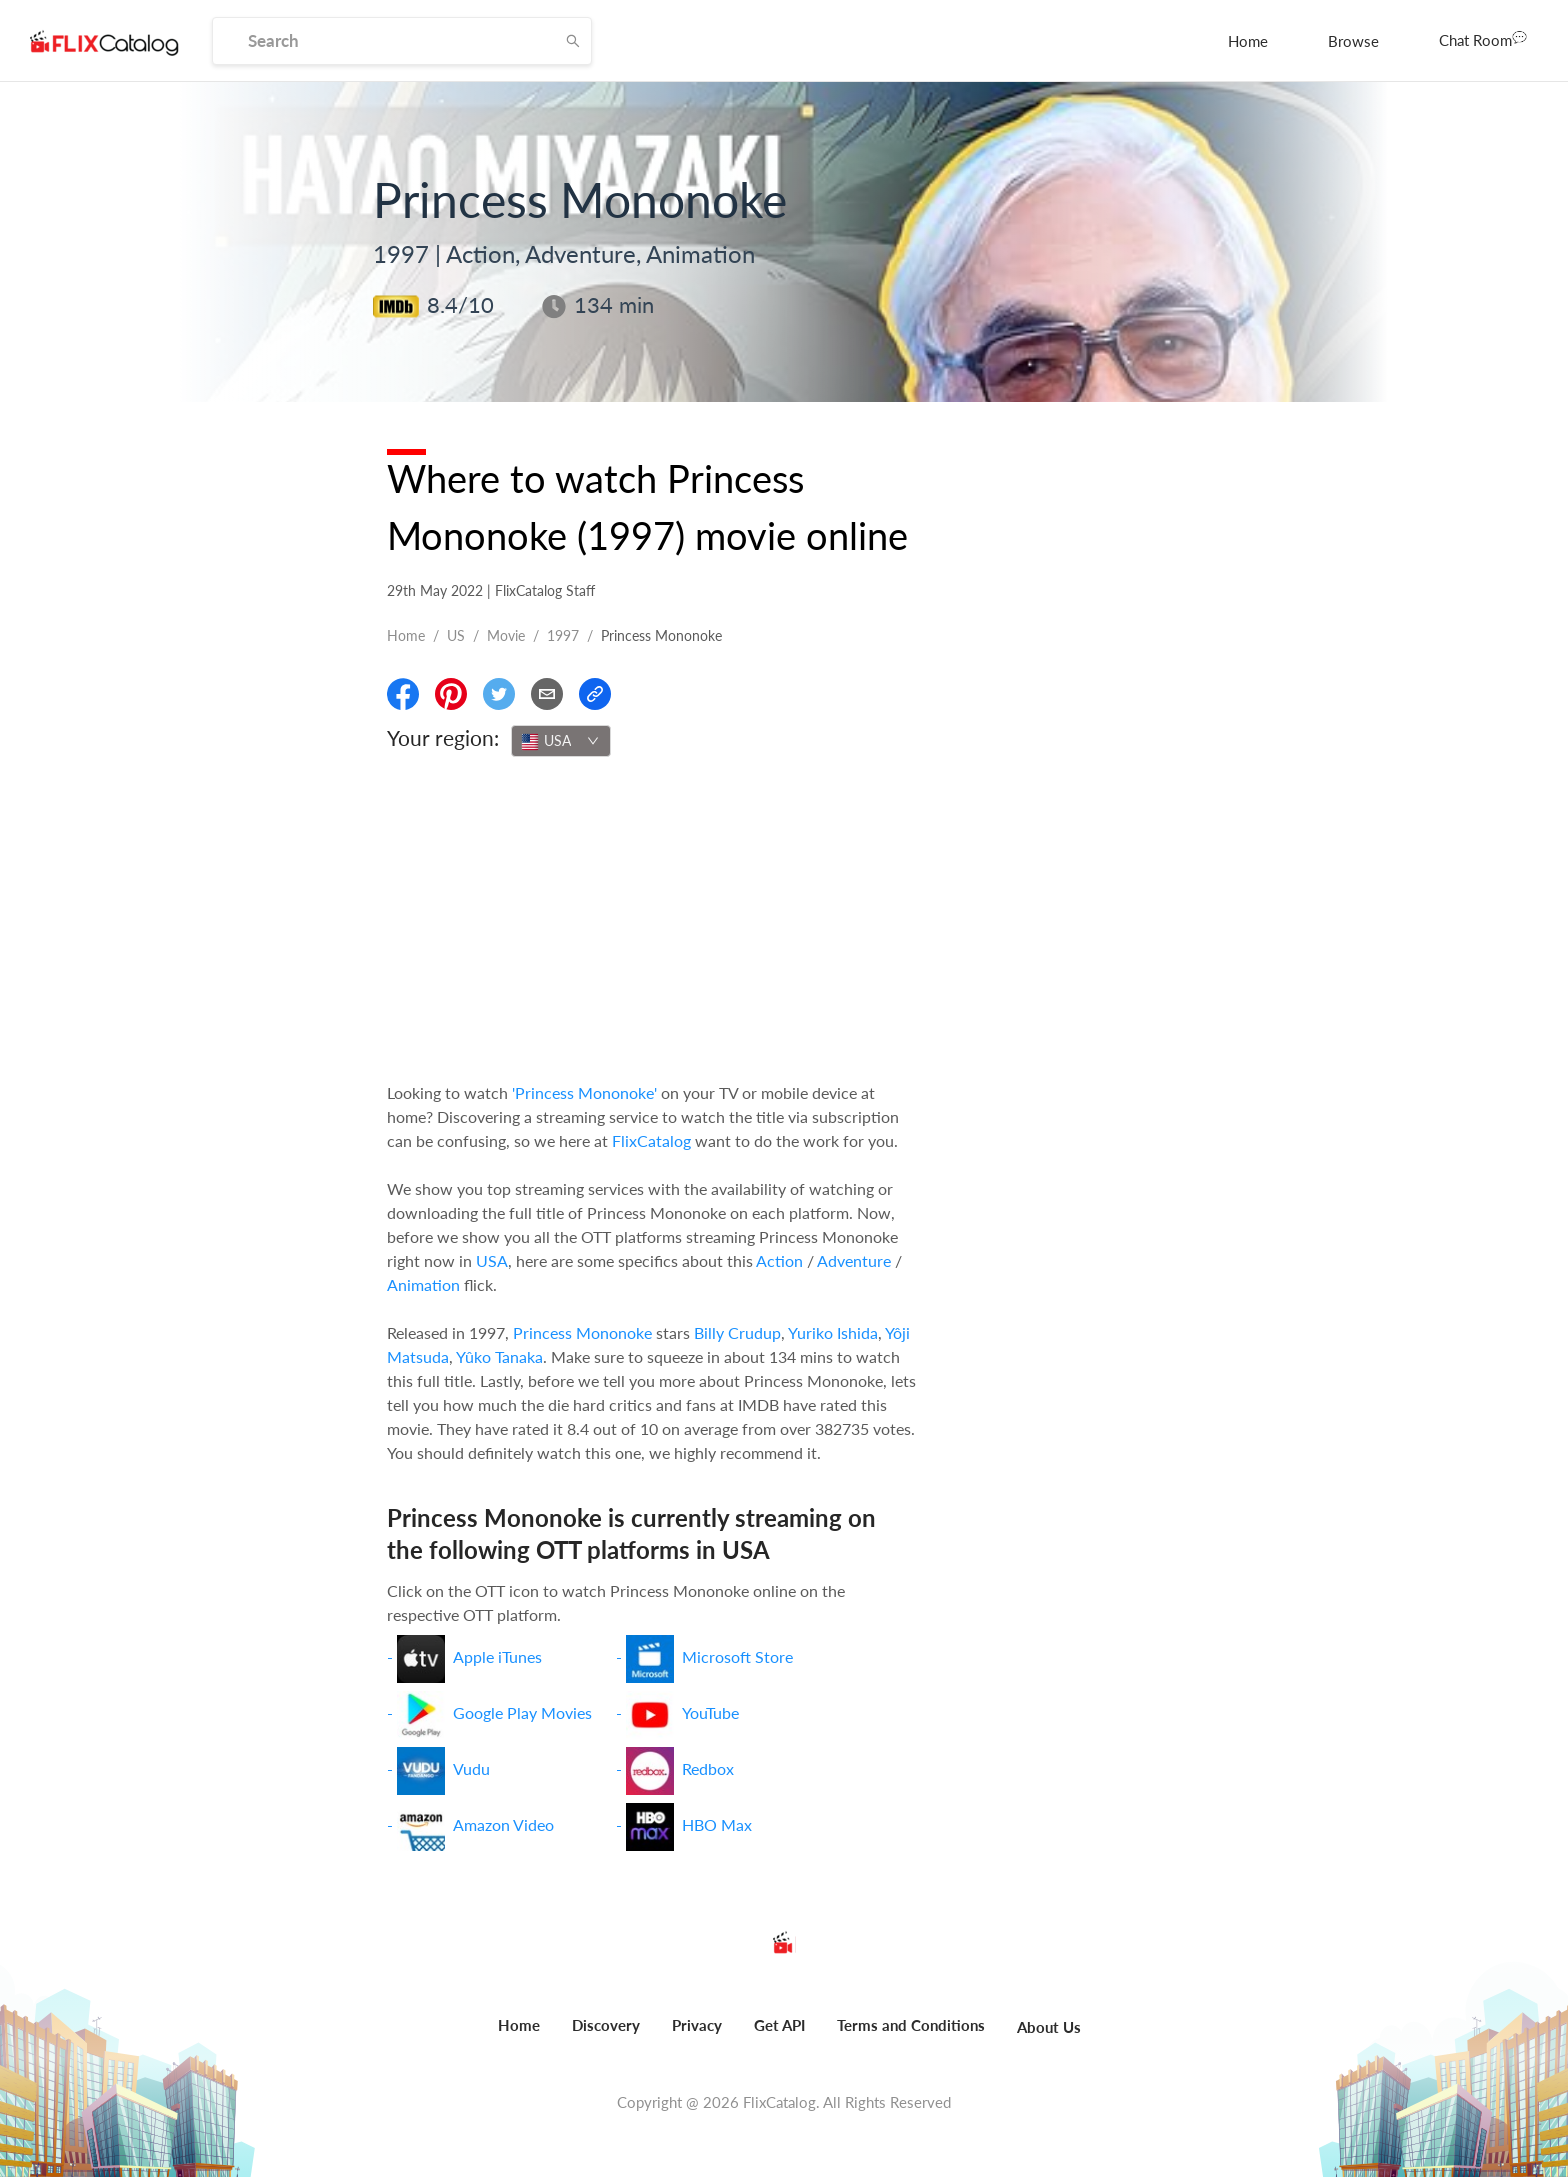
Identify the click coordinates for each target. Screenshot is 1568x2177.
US (456, 635)
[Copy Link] (595, 694)
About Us (1049, 2027)
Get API (779, 2025)
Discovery (606, 2025)
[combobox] (561, 741)
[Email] (547, 694)
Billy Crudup (737, 1332)
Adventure (854, 1260)
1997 (563, 635)
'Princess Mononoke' (584, 1092)
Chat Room (1483, 39)
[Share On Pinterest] (451, 694)
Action (779, 1260)
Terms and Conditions (911, 2025)
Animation (423, 1284)
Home (1248, 41)
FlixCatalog (651, 1140)
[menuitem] (1248, 41)
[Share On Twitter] (499, 694)
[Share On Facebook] (403, 694)
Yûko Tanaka (499, 1356)
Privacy (697, 2025)
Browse (1353, 41)
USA (492, 1260)
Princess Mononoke (582, 1332)
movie (506, 635)
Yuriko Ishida (833, 1332)
